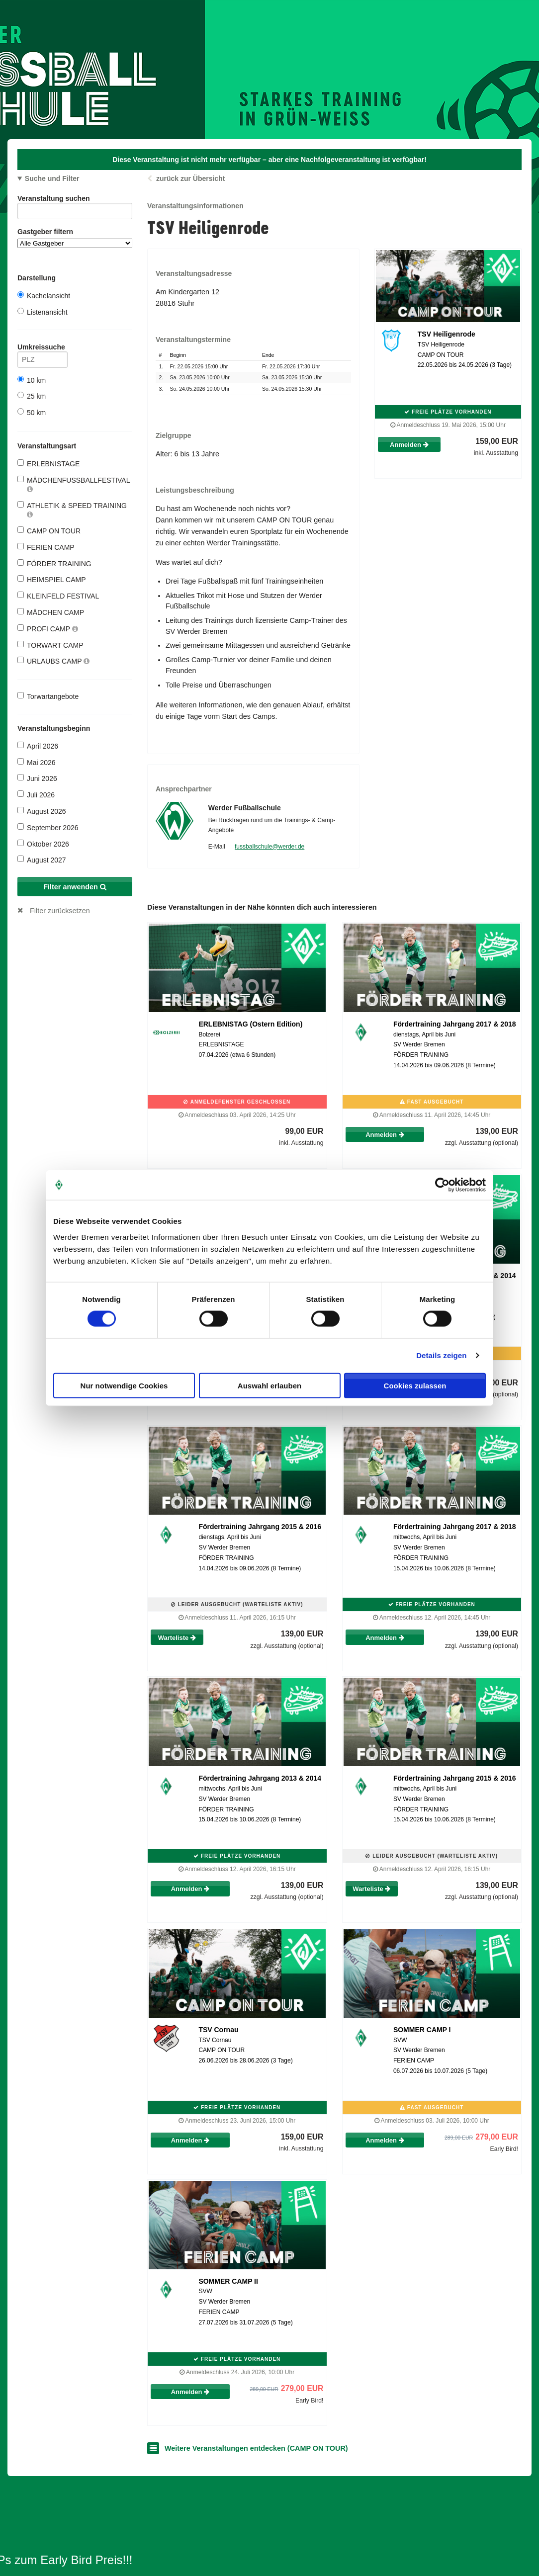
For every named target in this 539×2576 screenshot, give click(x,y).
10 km (31, 380)
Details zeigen (441, 1355)
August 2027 (41, 860)
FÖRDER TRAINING (54, 563)
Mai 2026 (36, 762)
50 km (31, 412)
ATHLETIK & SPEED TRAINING (72, 509)
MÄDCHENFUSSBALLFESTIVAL (73, 484)
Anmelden (409, 444)
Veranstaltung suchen (74, 200)
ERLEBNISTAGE (48, 463)
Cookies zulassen (415, 1385)
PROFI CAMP (47, 628)
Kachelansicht (43, 295)
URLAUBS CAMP (53, 661)
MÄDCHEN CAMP (50, 612)
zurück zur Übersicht (190, 178)
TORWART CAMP (50, 645)
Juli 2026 (36, 794)
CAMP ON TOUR (49, 530)
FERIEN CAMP (46, 547)
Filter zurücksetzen (60, 911)
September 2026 (48, 827)
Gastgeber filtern (74, 238)
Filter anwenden (74, 887)
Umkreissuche (42, 348)
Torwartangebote (48, 696)
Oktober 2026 (43, 844)
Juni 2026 (37, 778)
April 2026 (37, 746)
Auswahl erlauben (269, 1385)
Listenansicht (42, 312)
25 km (31, 396)
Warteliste (177, 1637)
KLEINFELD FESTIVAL (58, 596)
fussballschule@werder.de (269, 846)
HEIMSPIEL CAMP (51, 579)
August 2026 (41, 811)
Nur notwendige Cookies (124, 1385)
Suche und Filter (52, 178)
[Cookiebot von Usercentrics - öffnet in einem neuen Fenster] (442, 1185)
